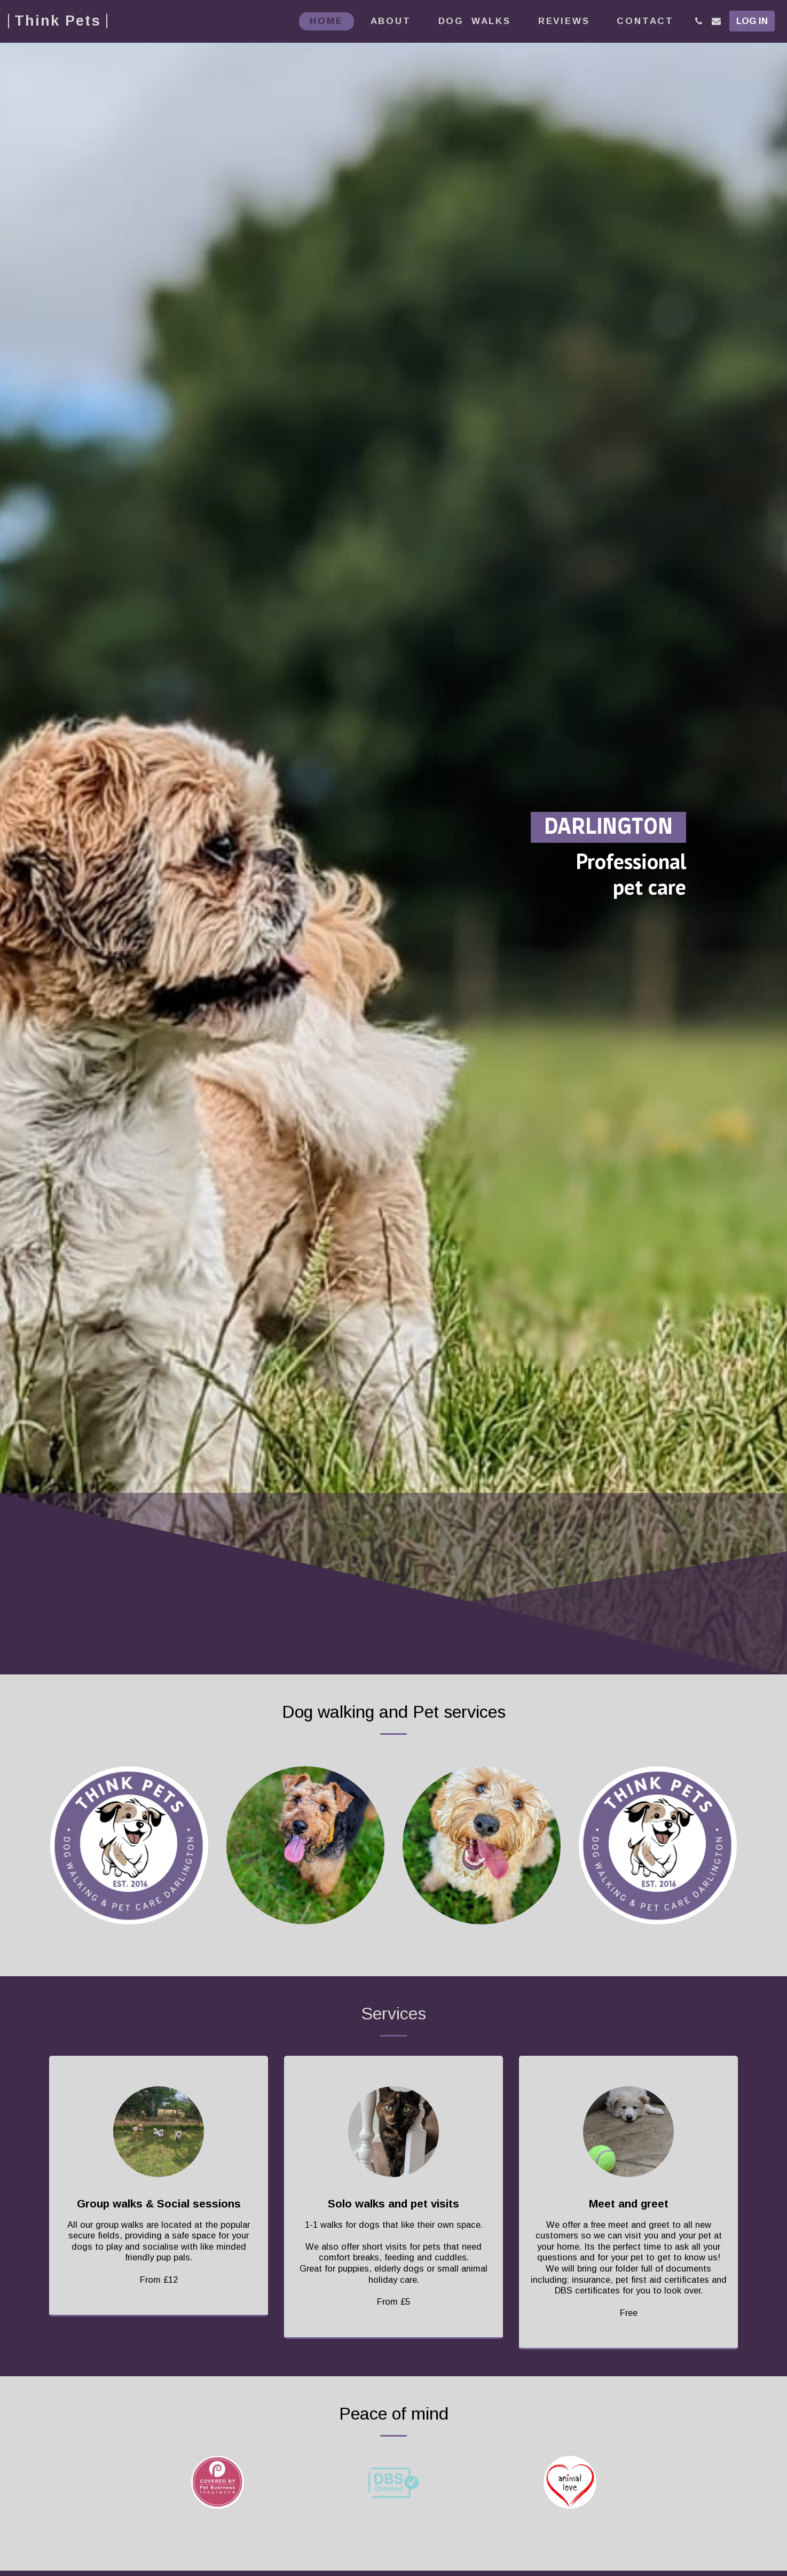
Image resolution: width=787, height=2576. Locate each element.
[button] (698, 21)
